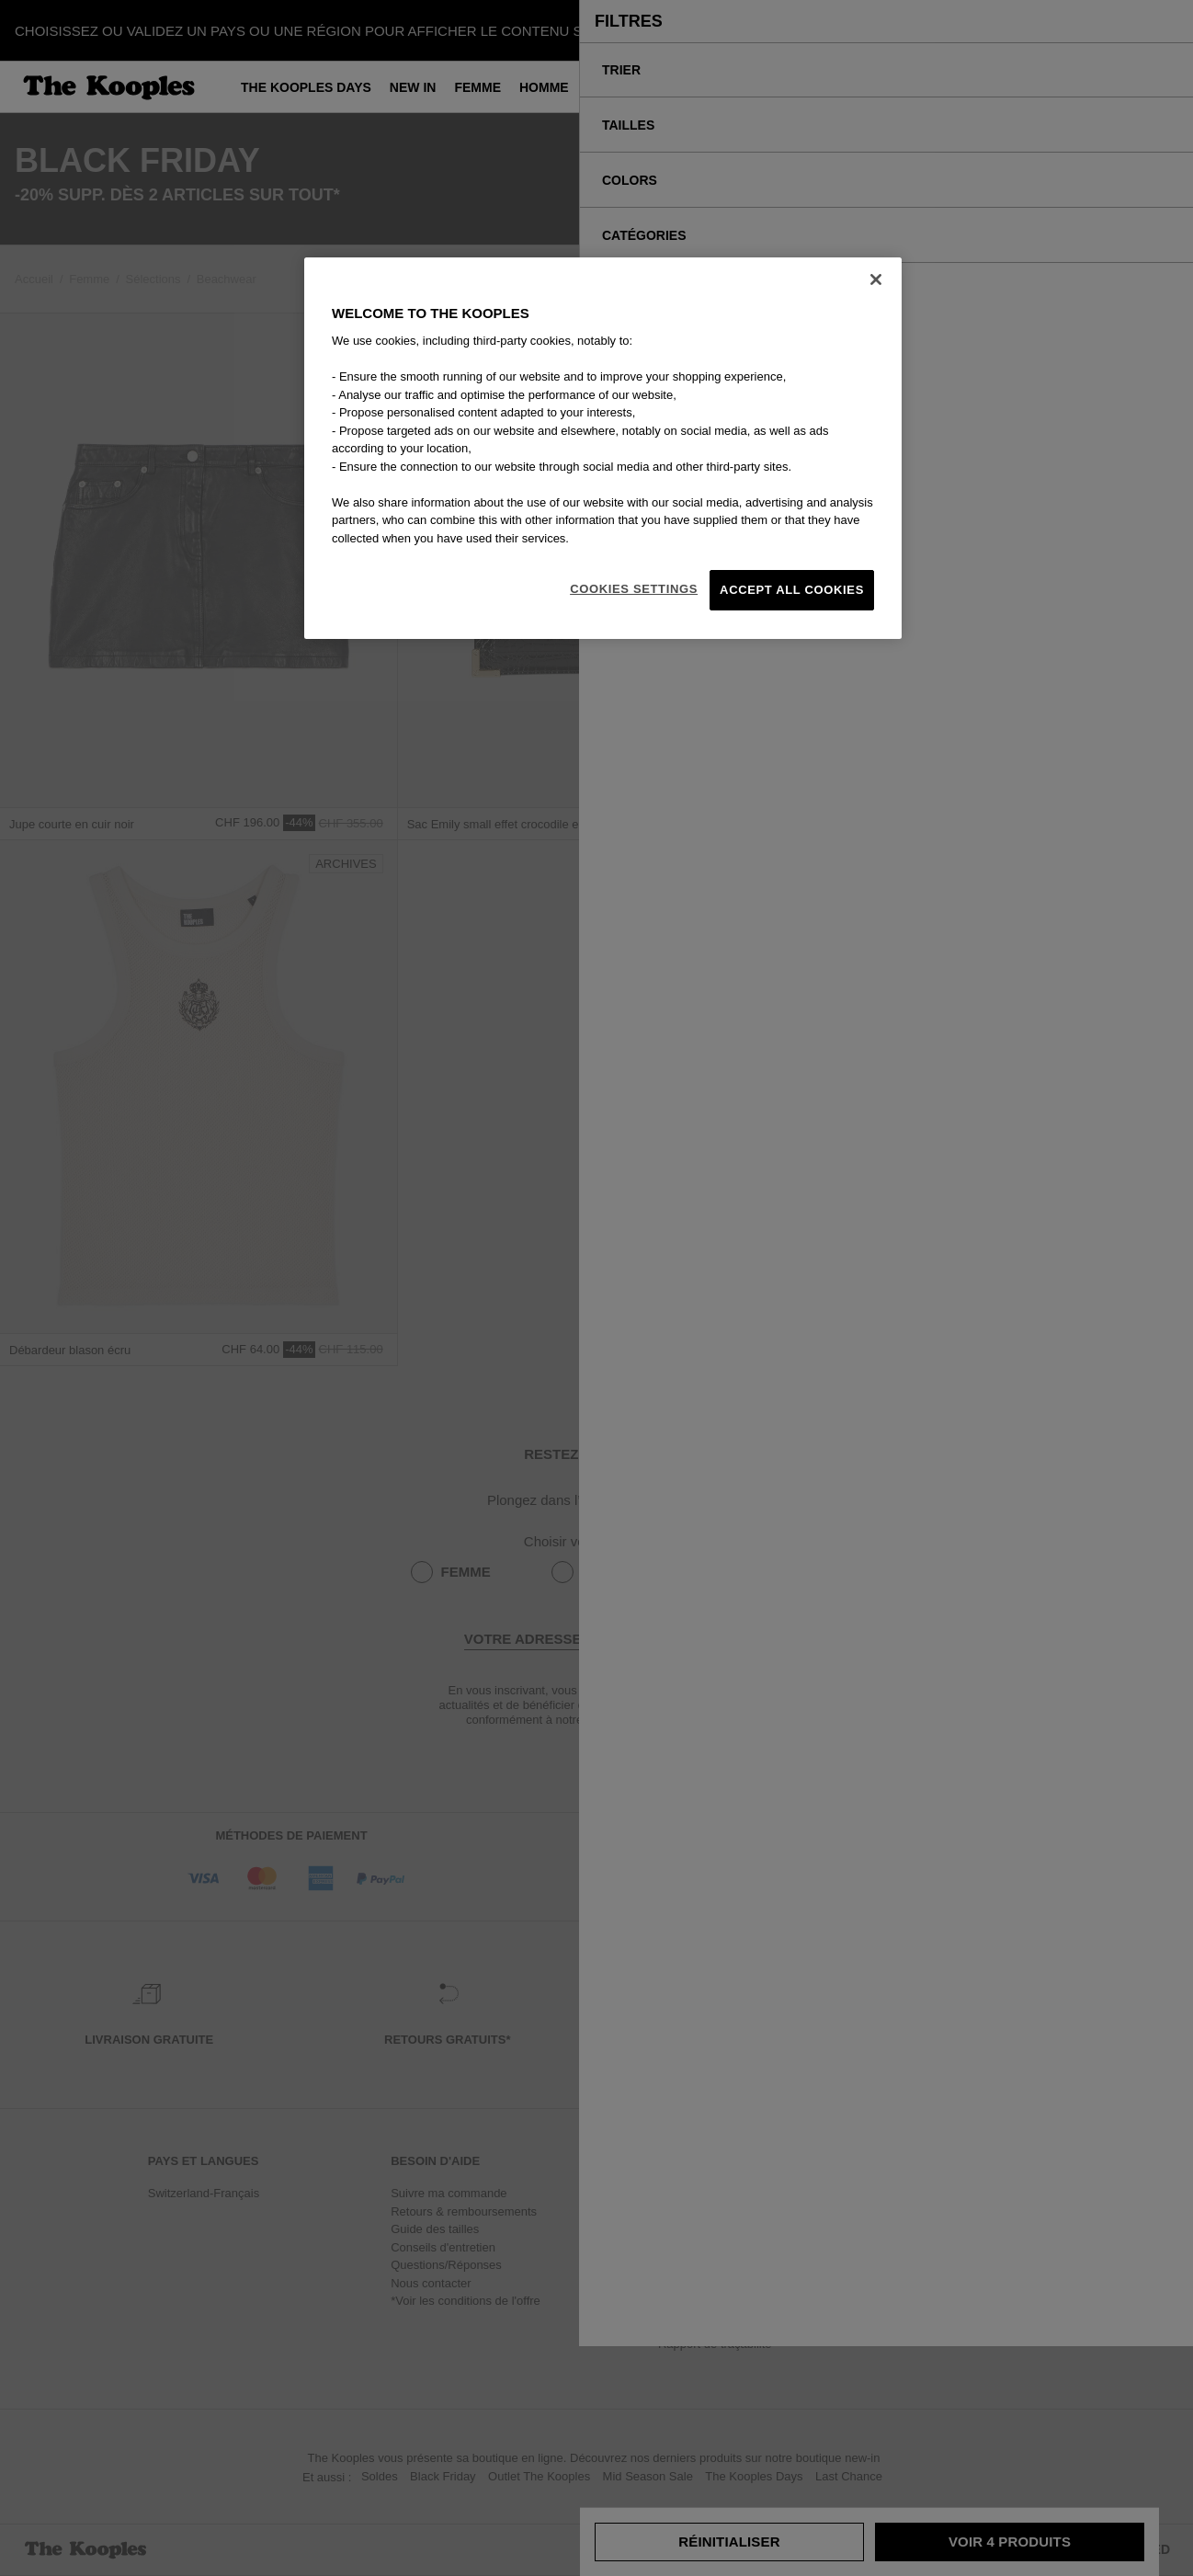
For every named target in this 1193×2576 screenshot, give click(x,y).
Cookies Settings (634, 589)
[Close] (876, 279)
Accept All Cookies (792, 590)
